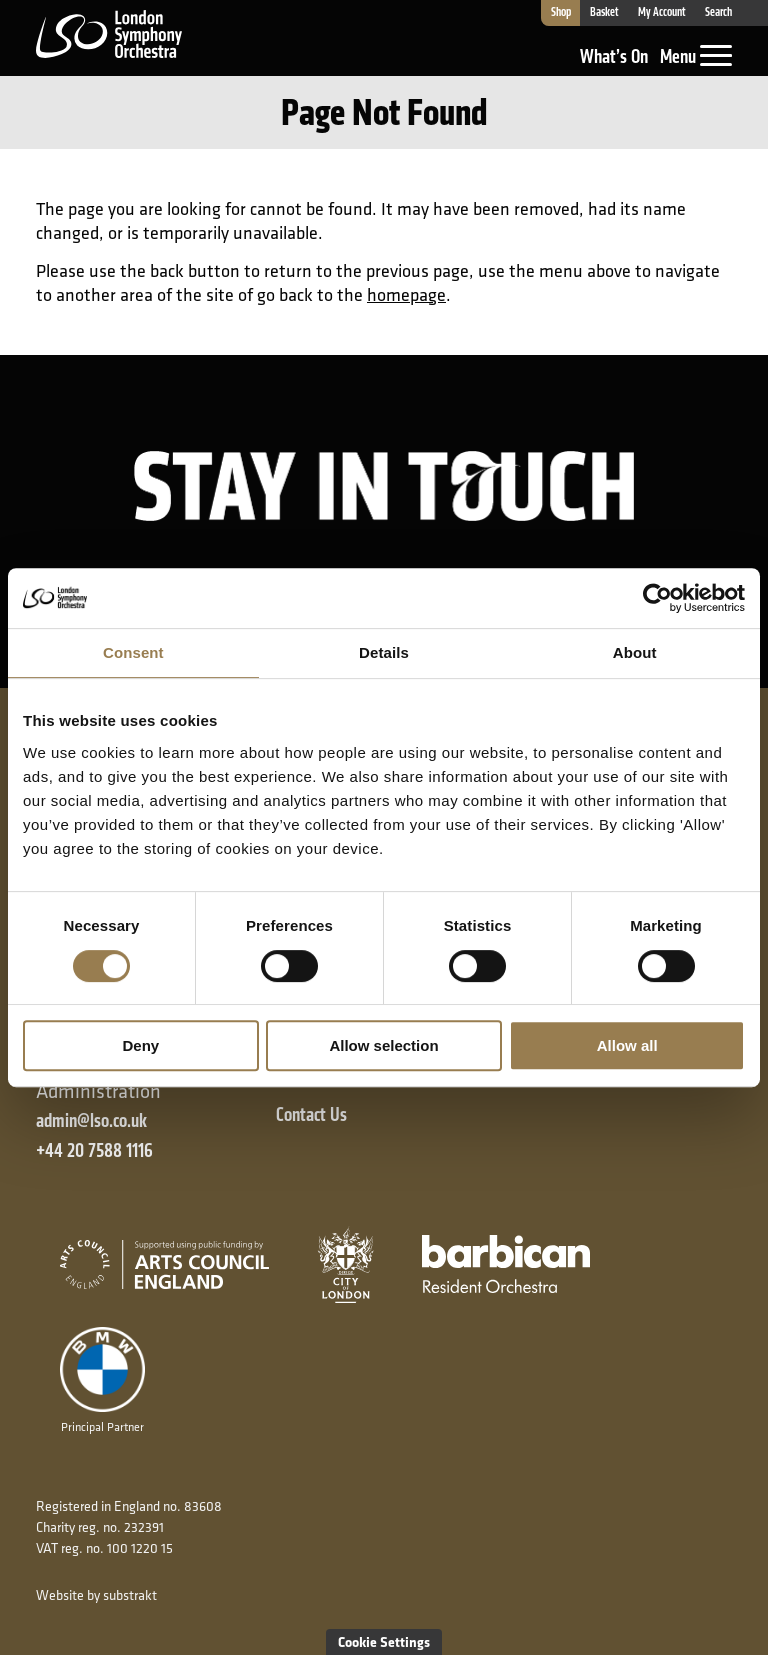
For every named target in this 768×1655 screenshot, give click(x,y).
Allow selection (383, 1045)
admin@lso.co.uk (91, 1120)
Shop (560, 13)
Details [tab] (384, 652)
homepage (406, 294)
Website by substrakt (96, 1595)
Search (718, 13)
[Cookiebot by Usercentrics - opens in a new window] (657, 598)
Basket (604, 13)
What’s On (614, 56)
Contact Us (311, 1114)
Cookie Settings (384, 1641)
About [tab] (635, 652)
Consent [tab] (133, 652)
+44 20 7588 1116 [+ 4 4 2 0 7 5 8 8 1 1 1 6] (94, 1150)
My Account (662, 13)
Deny (140, 1045)
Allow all (627, 1045)
